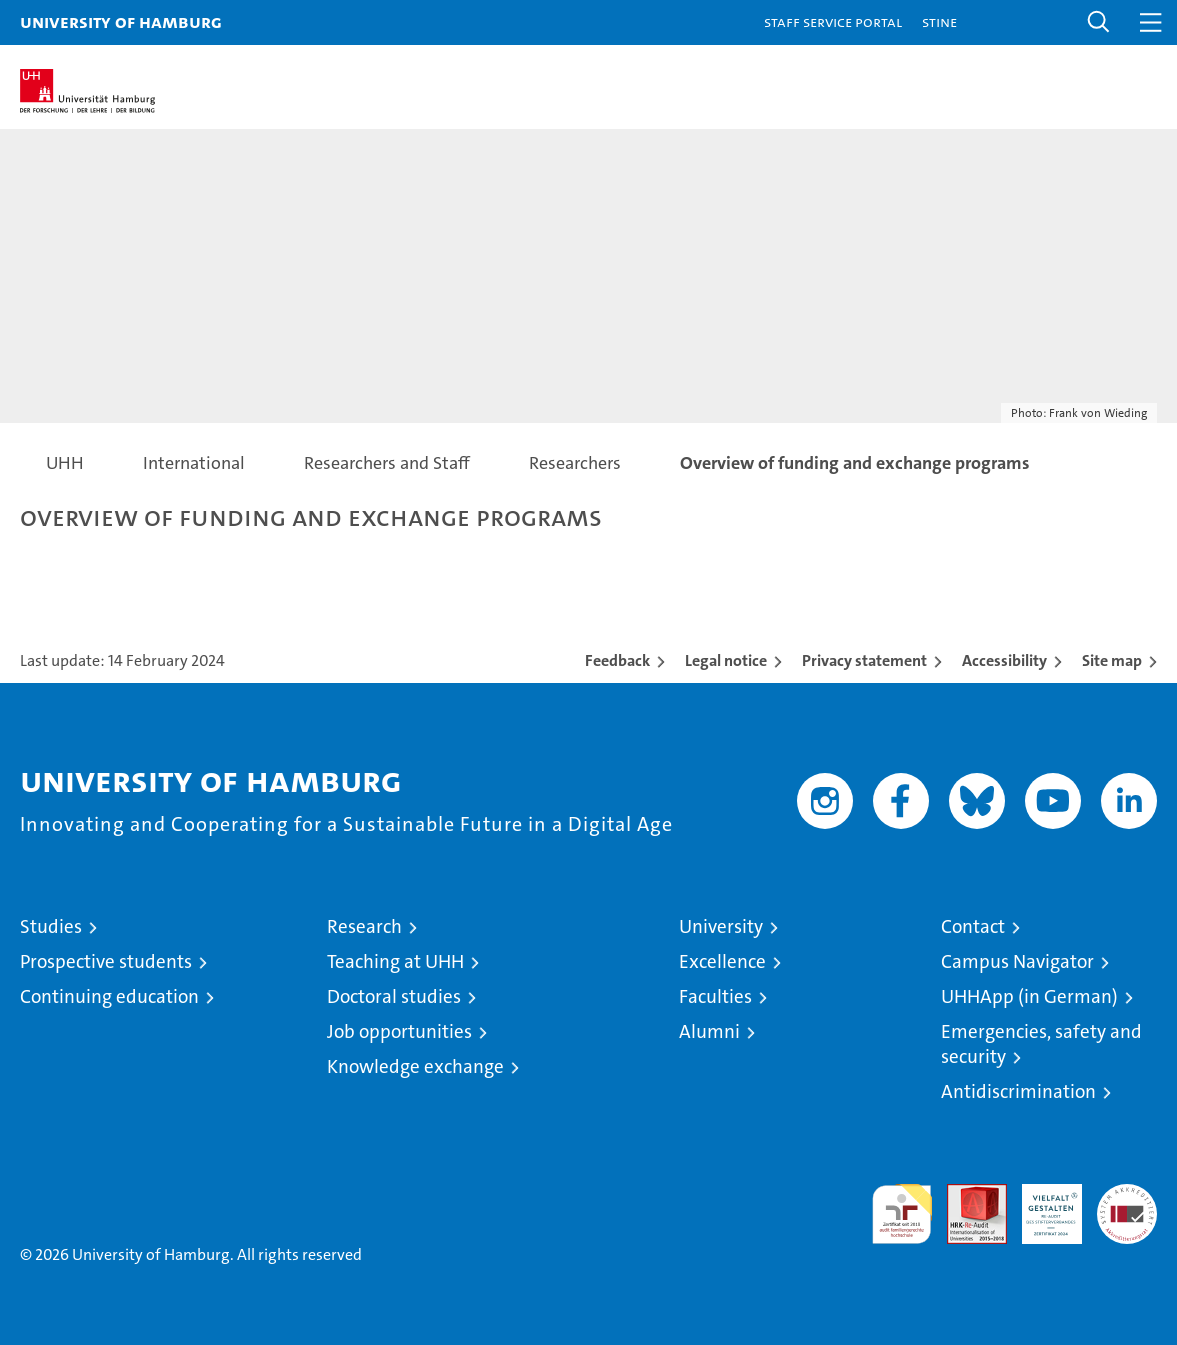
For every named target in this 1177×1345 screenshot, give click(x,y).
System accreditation (1127, 1205)
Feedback (617, 660)
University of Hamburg (121, 21)
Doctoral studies (394, 996)
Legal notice (726, 660)
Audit (966, 1194)
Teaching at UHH (395, 961)
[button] (1099, 22)
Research (364, 926)
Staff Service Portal (833, 21)
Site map (1112, 660)
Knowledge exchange (415, 1066)
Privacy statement (864, 660)
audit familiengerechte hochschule (902, 1214)
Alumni (709, 1031)
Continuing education (109, 996)
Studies (51, 926)
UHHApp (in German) (1029, 996)
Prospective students (106, 961)
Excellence (722, 961)
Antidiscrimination (1018, 1091)
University (721, 926)
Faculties (715, 996)
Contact (973, 926)
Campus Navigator (1017, 961)
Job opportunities (399, 1031)
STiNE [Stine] (939, 21)
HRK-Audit (1041, 1205)
